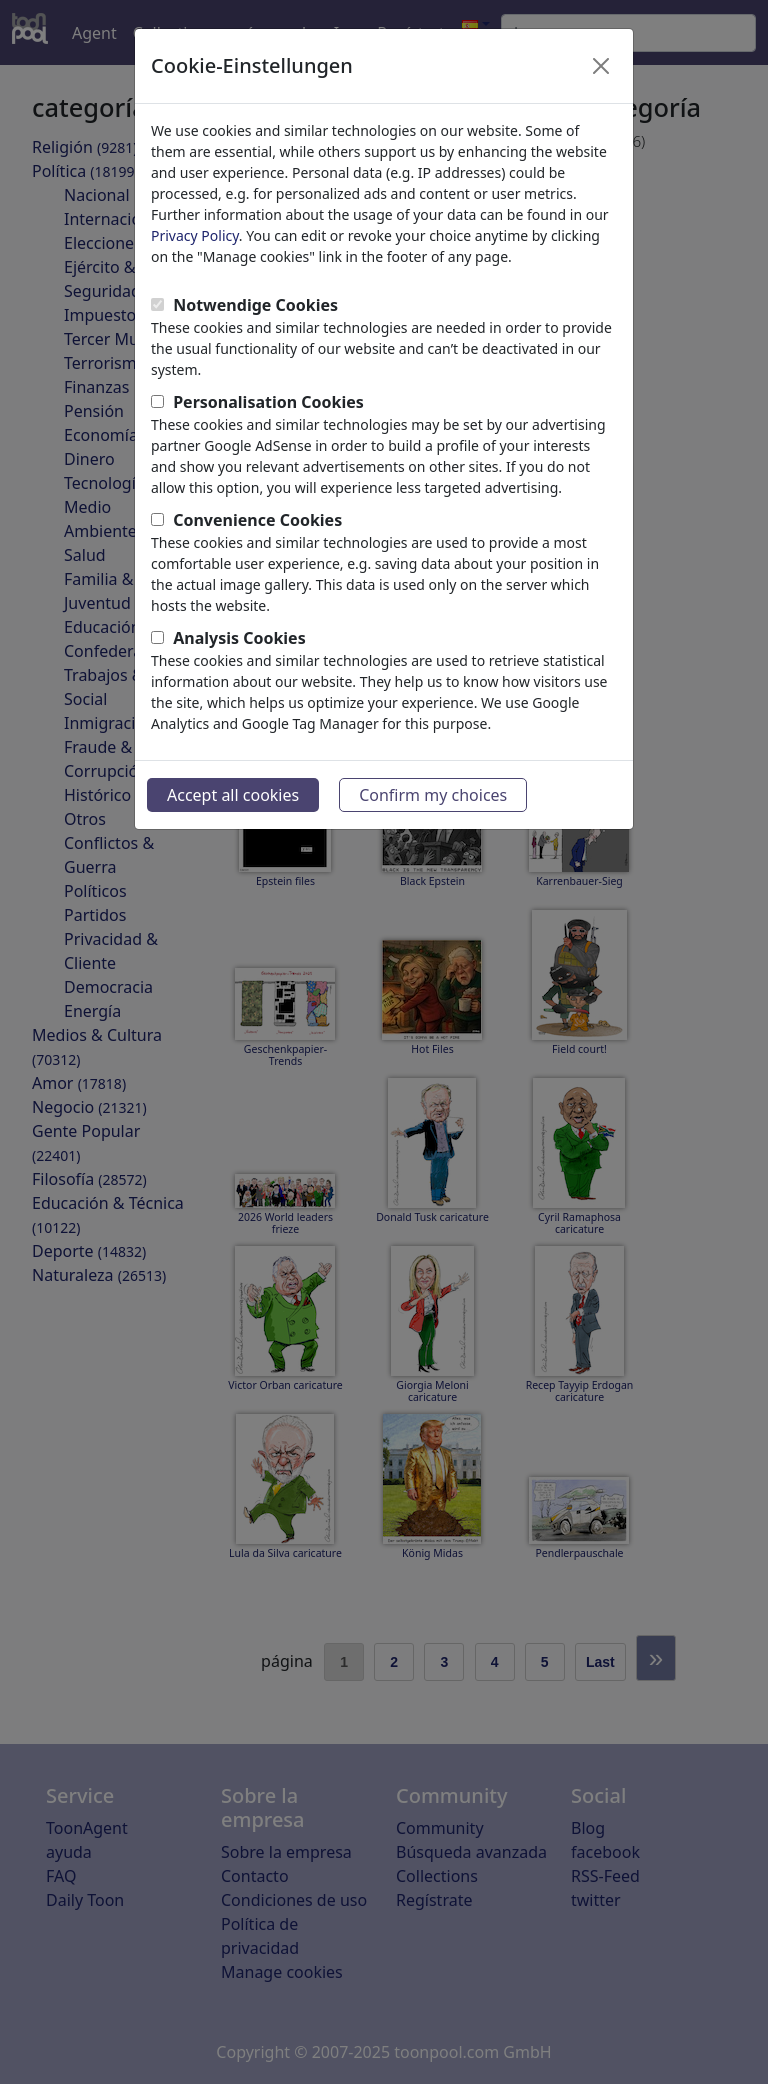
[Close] (601, 66)
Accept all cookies (233, 795)
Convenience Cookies (257, 520)
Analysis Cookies (239, 638)
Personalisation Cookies (268, 402)
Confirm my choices (433, 795)
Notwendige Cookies (255, 305)
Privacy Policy (195, 235)
